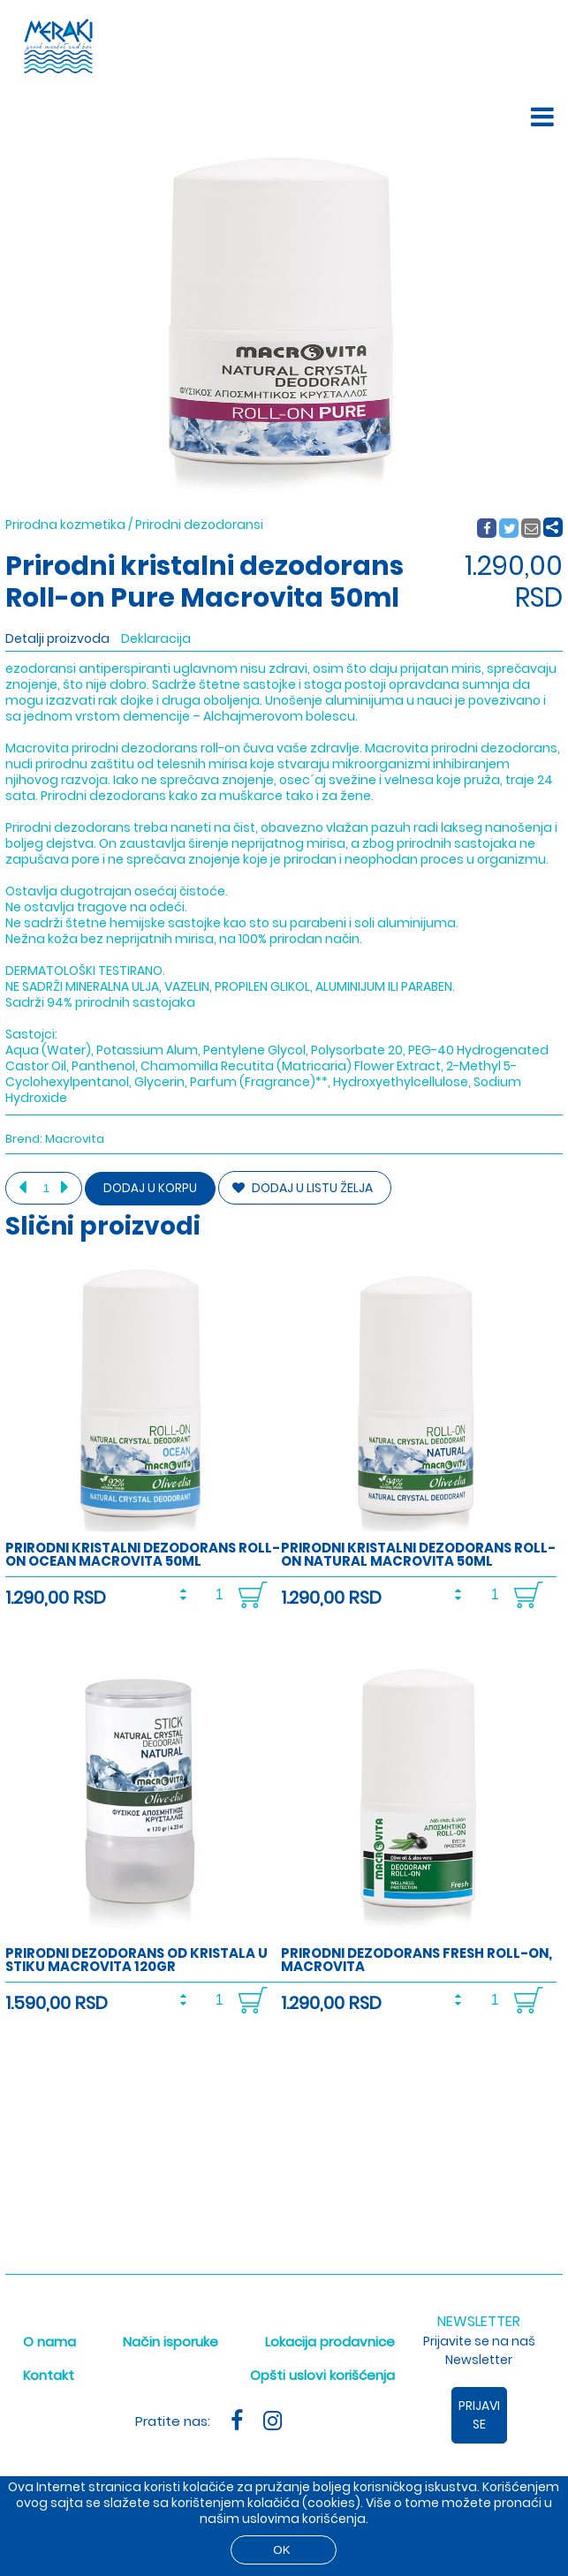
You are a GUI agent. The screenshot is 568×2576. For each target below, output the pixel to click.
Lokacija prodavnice (330, 2341)
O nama (49, 2341)
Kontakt (48, 2375)
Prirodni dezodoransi (199, 524)
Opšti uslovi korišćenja (322, 2375)
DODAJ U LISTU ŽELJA (302, 1188)
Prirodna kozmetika (65, 524)
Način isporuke (170, 2341)
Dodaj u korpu (150, 1188)
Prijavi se (479, 2415)
